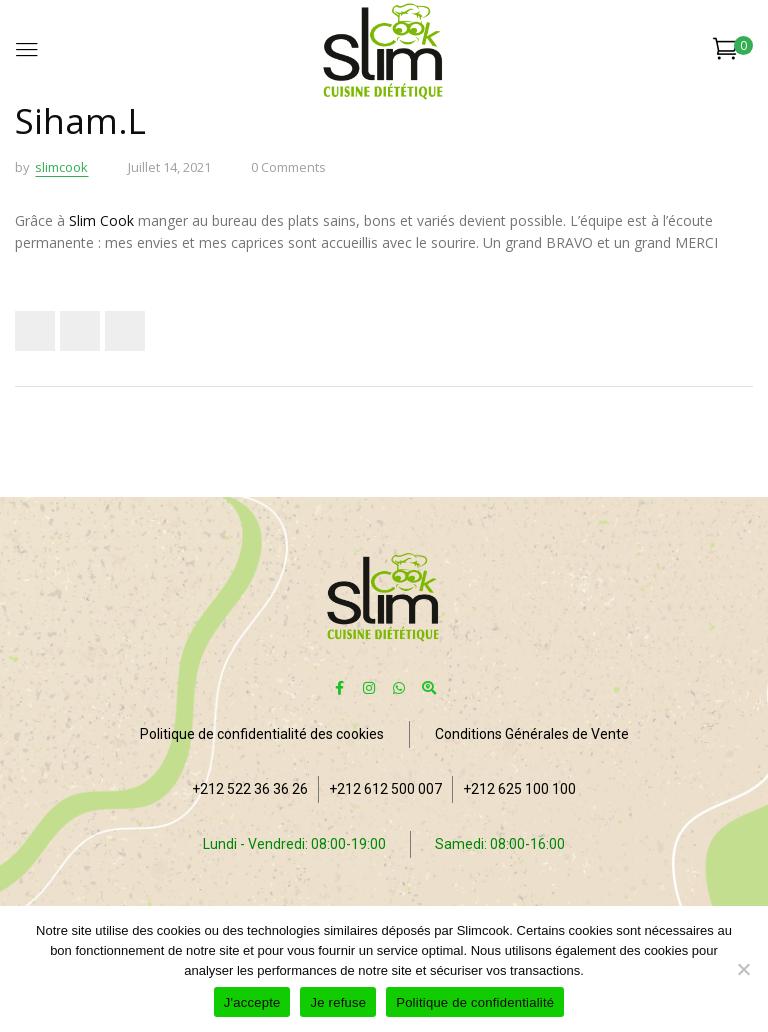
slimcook (61, 167)
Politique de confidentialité (475, 1002)
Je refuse (338, 1002)
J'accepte (252, 1002)
